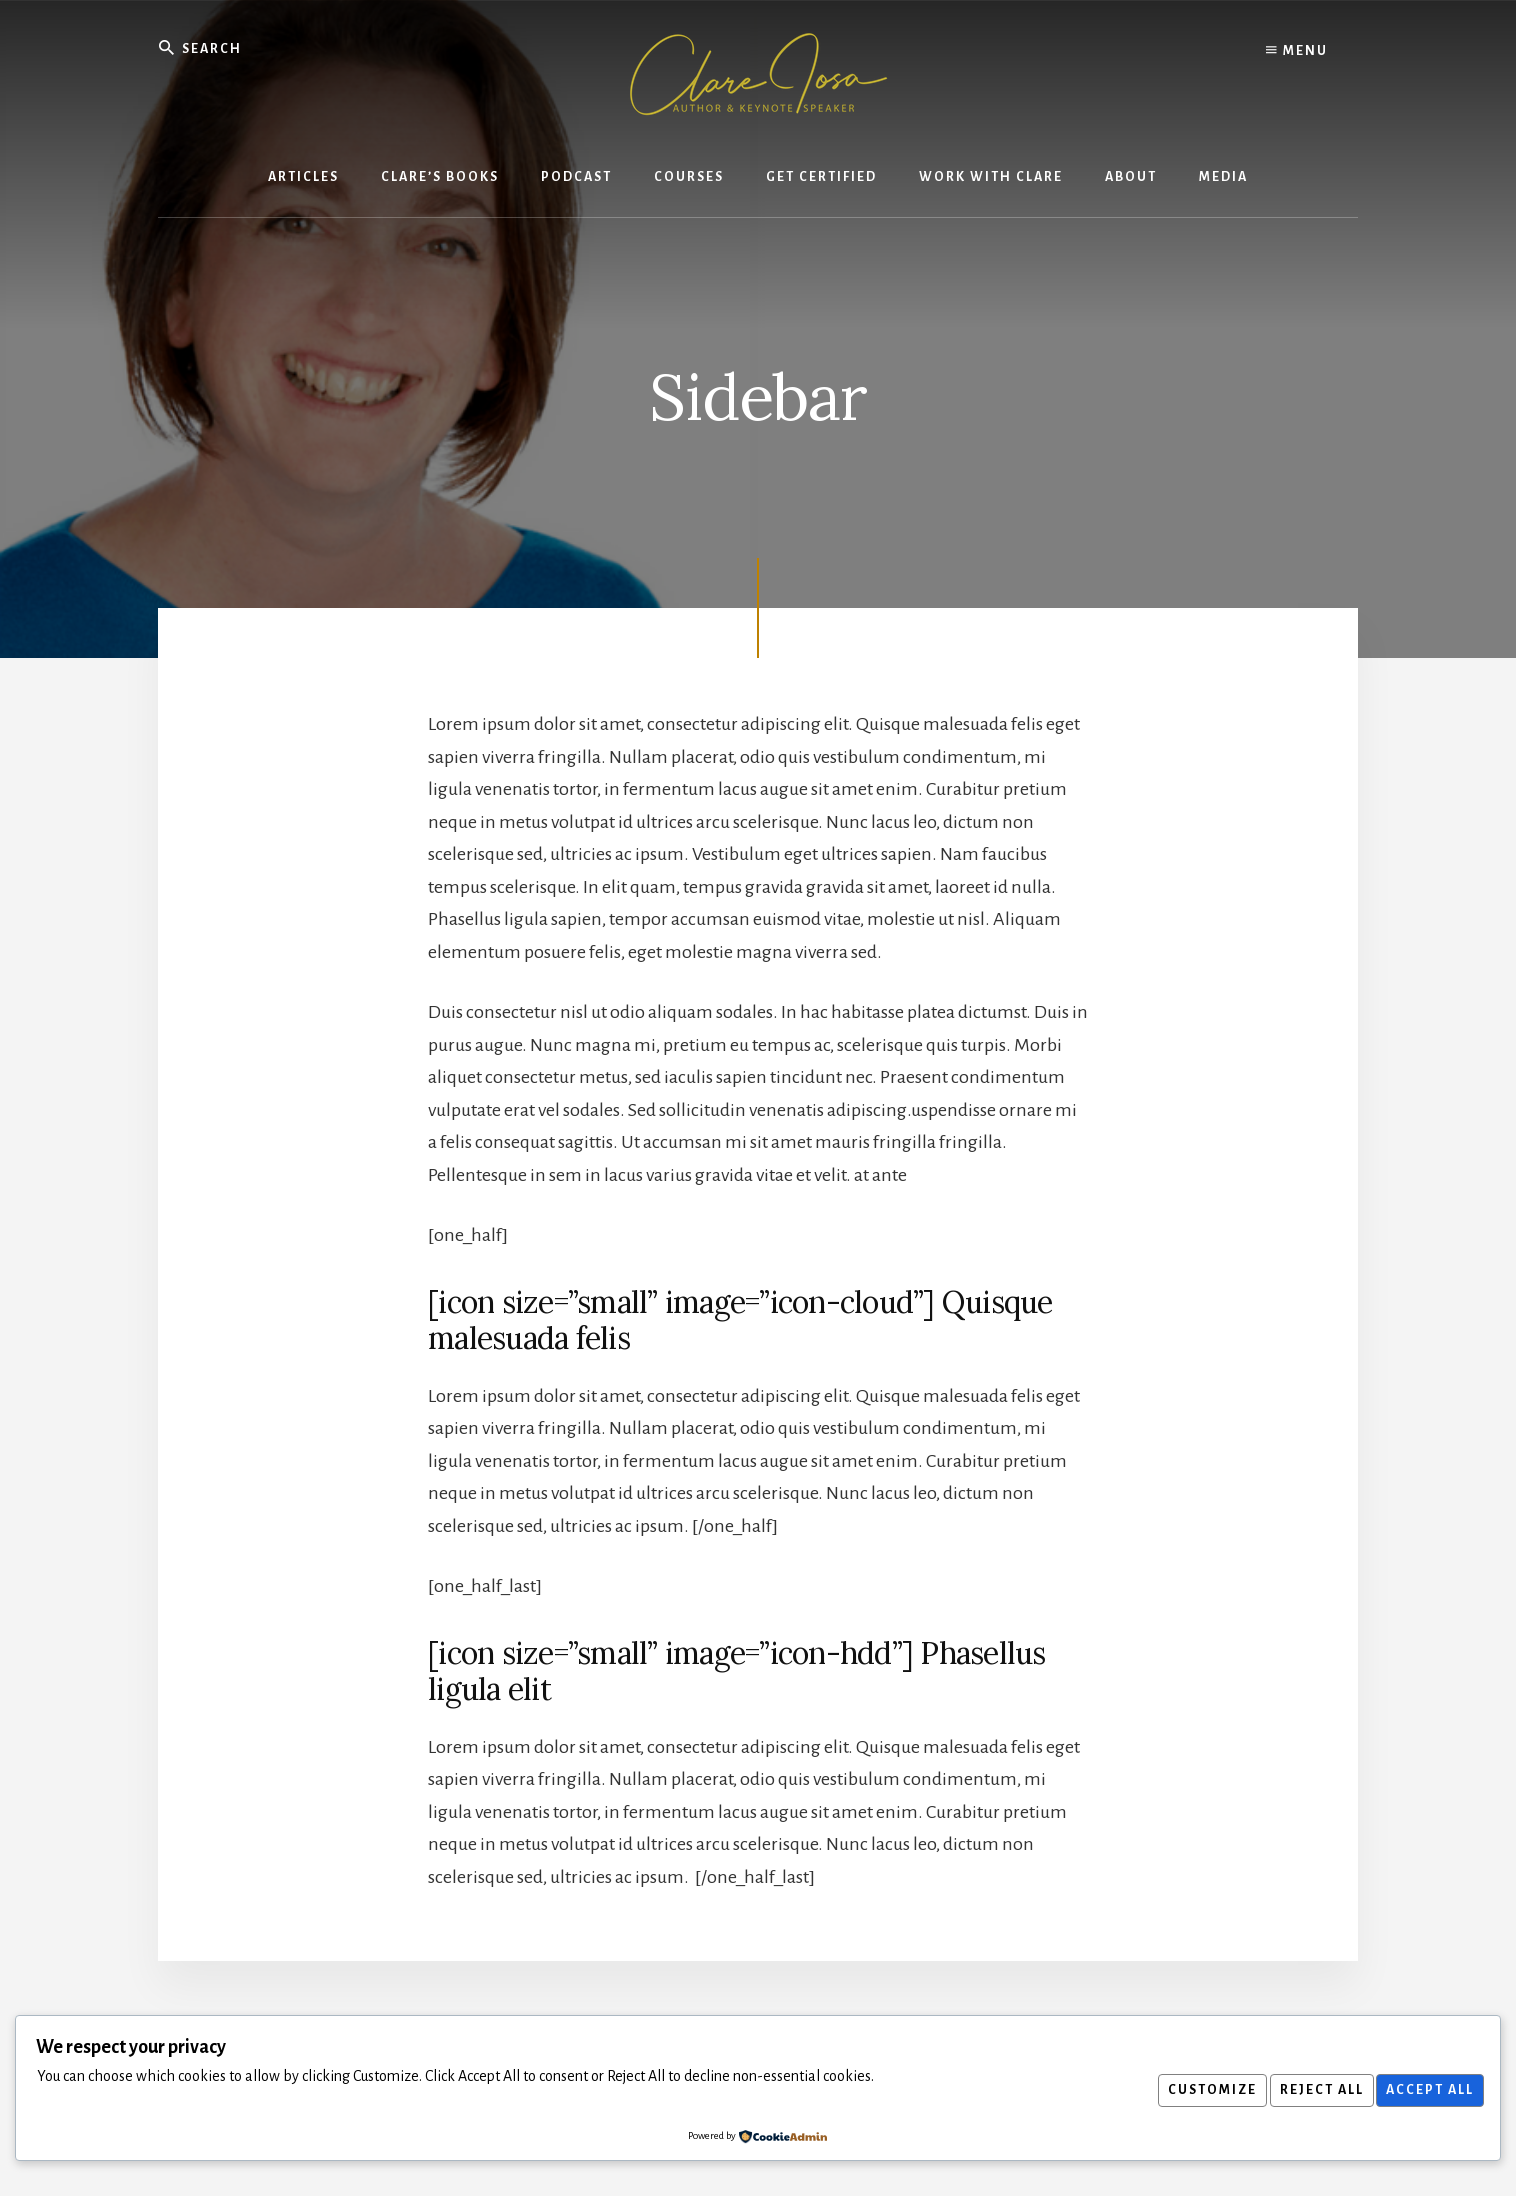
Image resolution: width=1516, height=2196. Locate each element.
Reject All (1310, 2090)
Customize (1193, 2090)
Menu (1297, 50)
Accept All (1426, 2090)
